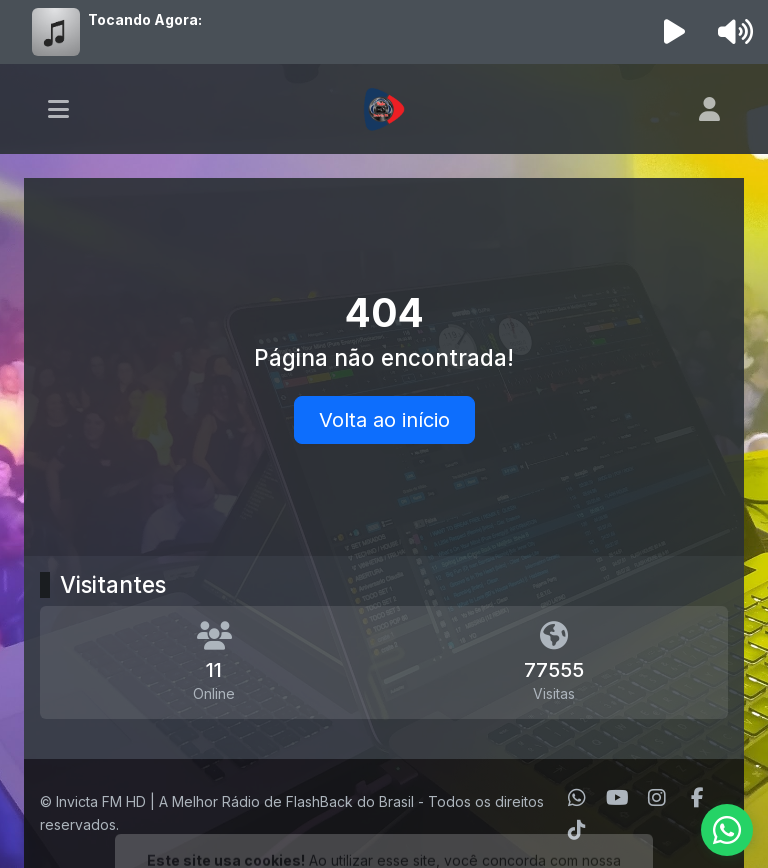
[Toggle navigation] (58, 109)
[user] (709, 109)
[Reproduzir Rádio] (675, 32)
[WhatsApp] (577, 798)
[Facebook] (697, 798)
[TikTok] (577, 830)
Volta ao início (384, 420)
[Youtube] (617, 798)
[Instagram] (657, 798)
